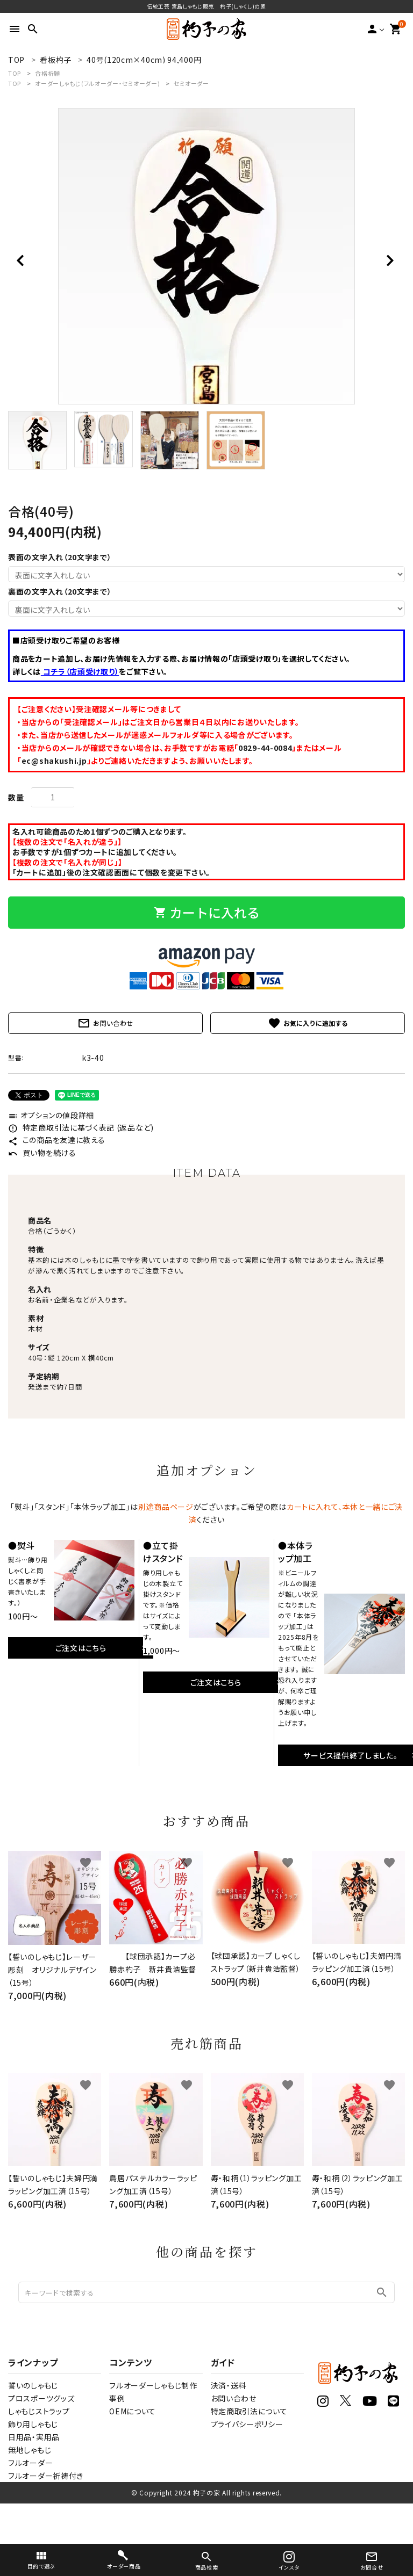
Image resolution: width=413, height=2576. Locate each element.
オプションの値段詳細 (51, 1115)
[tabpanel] (206, 256)
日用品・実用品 (34, 2437)
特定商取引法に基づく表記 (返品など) (81, 1127)
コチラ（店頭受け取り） (80, 671)
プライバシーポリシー (247, 2424)
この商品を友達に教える (56, 1139)
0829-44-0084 (265, 747)
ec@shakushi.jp (54, 760)
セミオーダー (191, 83)
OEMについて (132, 2411)
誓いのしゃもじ (33, 2385)
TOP (14, 73)
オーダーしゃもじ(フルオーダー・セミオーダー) (97, 83)
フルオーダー (30, 2462)
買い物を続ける (42, 1152)
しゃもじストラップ (38, 2411)
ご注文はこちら (80, 1647)
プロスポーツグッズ (41, 2398)
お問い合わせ (105, 1023)
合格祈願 (47, 73)
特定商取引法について (249, 2411)
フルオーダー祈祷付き (45, 2475)
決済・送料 (229, 2385)
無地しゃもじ (29, 2449)
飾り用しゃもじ (33, 2424)
